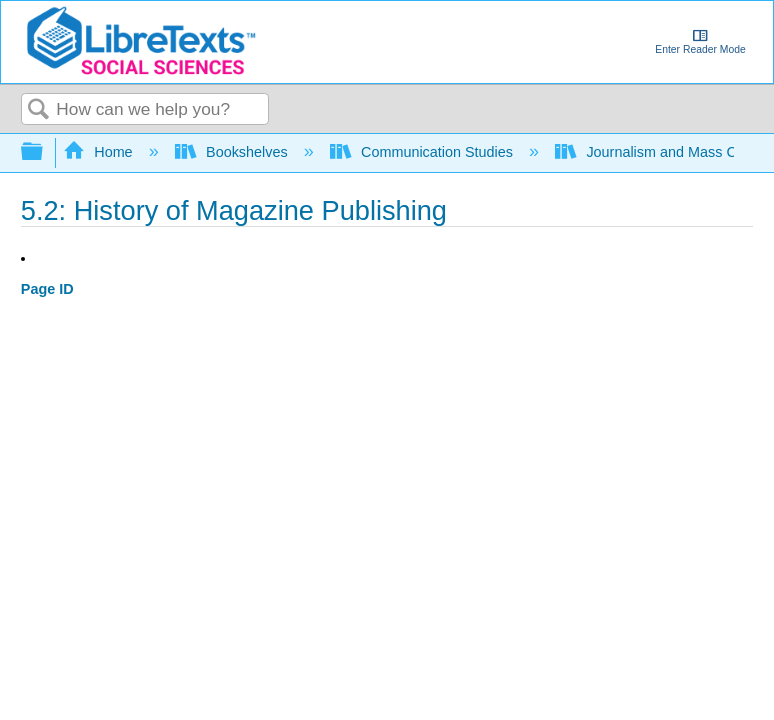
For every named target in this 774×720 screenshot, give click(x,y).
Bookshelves (233, 152)
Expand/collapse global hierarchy (45, 152)
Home (100, 152)
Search (39, 110)
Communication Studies (423, 152)
